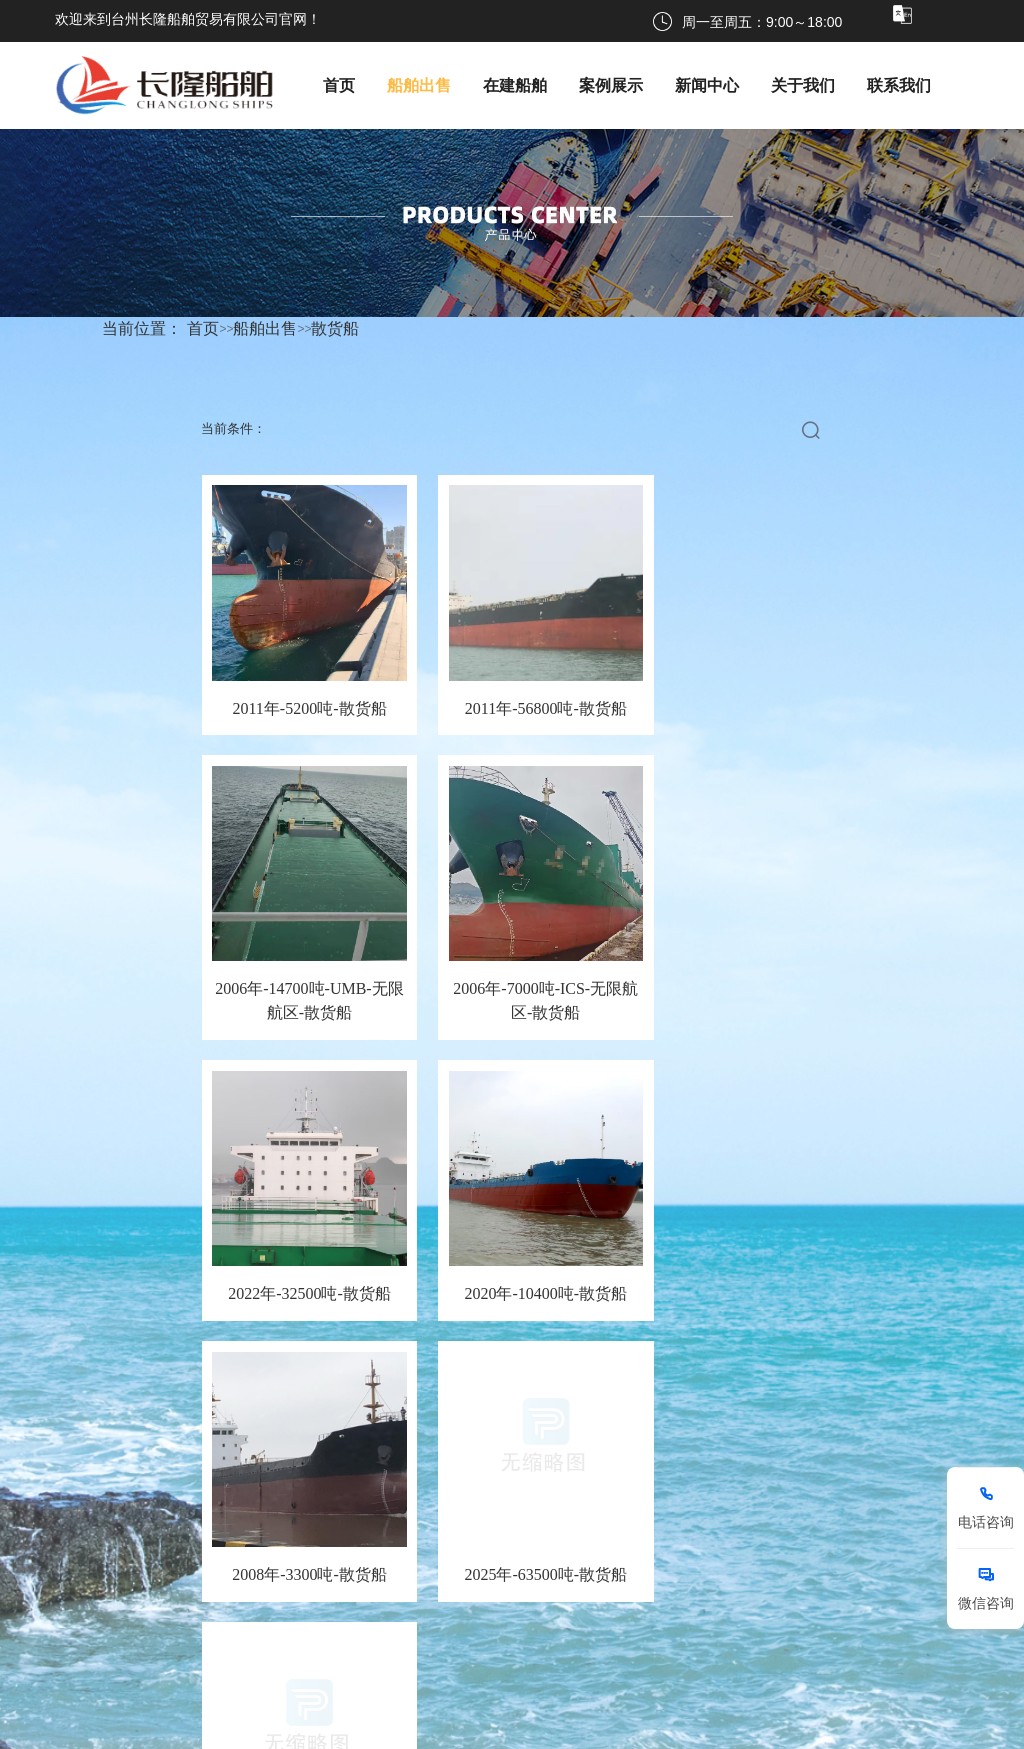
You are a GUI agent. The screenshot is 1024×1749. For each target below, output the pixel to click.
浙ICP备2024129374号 (512, 1728)
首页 (203, 328)
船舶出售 (265, 328)
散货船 (335, 328)
